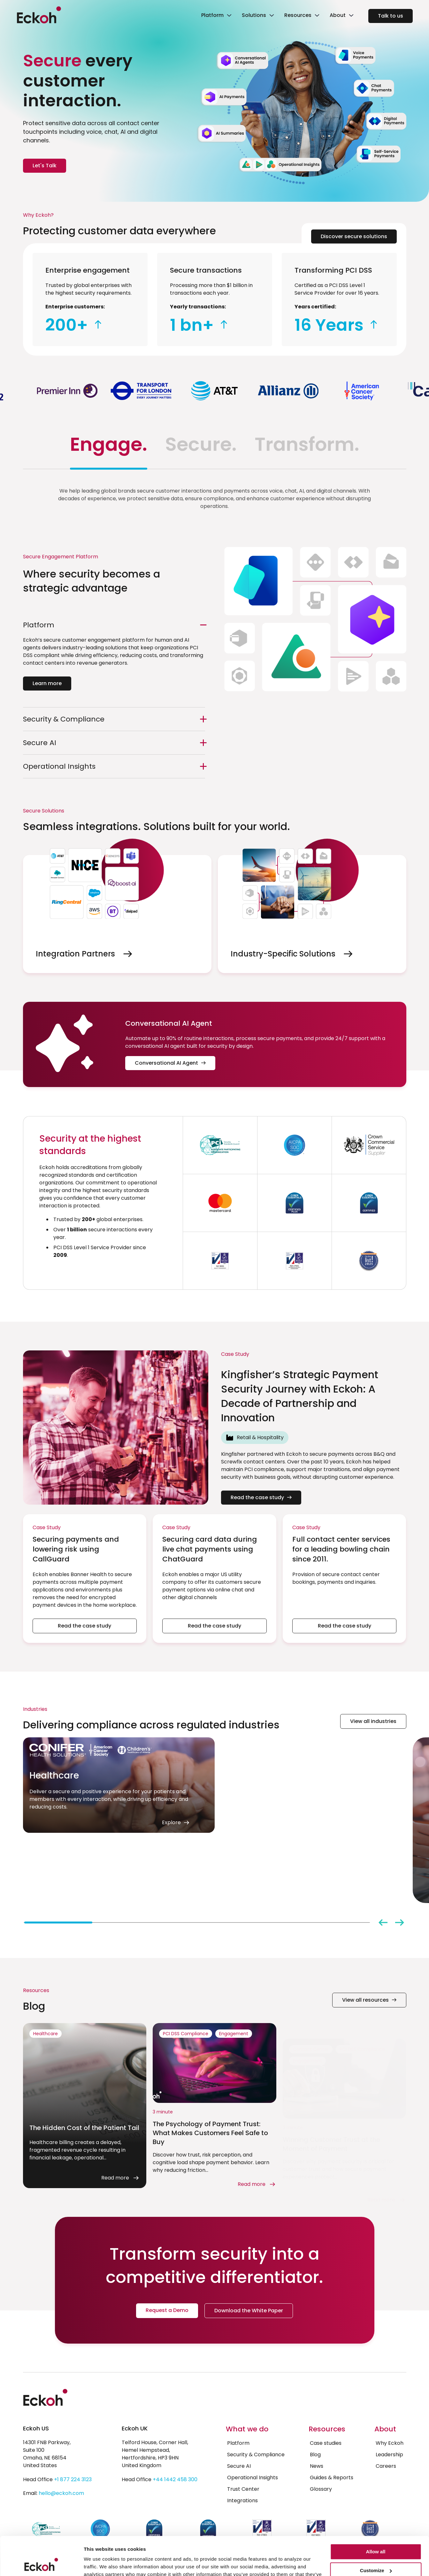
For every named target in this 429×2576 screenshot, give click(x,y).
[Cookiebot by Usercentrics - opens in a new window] (41, 2563)
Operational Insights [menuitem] (252, 2477)
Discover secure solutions (354, 236)
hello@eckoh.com (61, 2493)
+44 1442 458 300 (175, 2479)
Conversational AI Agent (170, 1063)
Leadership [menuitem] (389, 2454)
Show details (98, 2563)
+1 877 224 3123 (73, 2479)
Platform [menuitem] (238, 2443)
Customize (376, 2534)
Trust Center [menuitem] (243, 2489)
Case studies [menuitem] (325, 2443)
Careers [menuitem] (386, 2466)
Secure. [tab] (201, 444)
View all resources (369, 2000)
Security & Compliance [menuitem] (256, 2454)
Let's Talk (45, 165)
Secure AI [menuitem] (239, 2466)
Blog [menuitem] (315, 2454)
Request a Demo (167, 2310)
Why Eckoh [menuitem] (389, 2443)
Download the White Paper (248, 2310)
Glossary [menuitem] (321, 2489)
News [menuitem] (316, 2466)
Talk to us (390, 15)
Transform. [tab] (307, 444)
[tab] (58, 1922)
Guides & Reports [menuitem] (331, 2477)
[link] (215, 16)
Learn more (47, 683)
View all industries (373, 1721)
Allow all (376, 2515)
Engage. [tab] (108, 444)
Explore (185, 1883)
